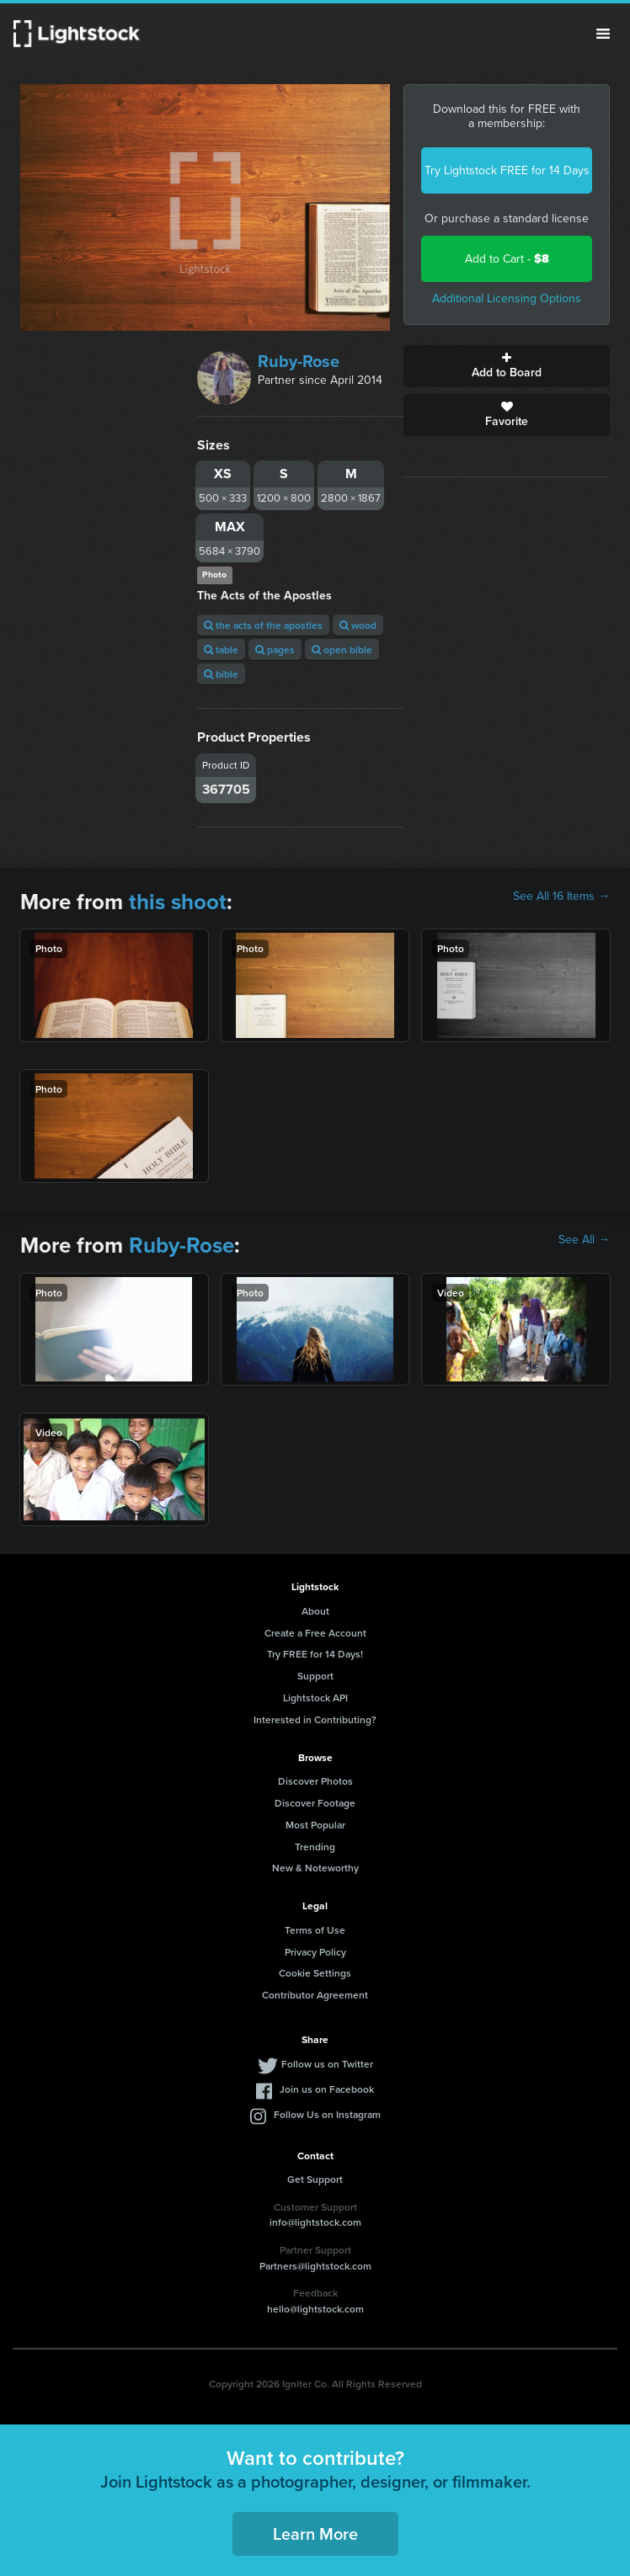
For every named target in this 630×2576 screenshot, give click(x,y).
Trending (315, 1846)
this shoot (178, 902)
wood (357, 625)
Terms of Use (315, 1930)
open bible (342, 649)
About (315, 1611)
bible (221, 674)
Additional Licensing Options (506, 298)
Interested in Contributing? (315, 1719)
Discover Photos (315, 1781)
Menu (603, 33)
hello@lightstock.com (315, 2309)
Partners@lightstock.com (315, 2266)
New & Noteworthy (315, 1867)
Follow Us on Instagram (327, 2114)
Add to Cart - (507, 259)
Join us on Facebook (327, 2089)
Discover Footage (315, 1803)
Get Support (315, 2179)
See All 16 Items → (561, 896)
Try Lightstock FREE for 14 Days (507, 170)
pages (275, 649)
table (221, 649)
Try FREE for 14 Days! (315, 1654)
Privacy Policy (315, 1952)
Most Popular (315, 1825)
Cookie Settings (315, 1973)
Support (315, 1676)
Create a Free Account (315, 1633)
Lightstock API (315, 1697)
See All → (584, 1240)
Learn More (315, 2533)
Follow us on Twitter (327, 2064)
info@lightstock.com (315, 2222)
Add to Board (507, 366)
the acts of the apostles (263, 625)
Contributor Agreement (315, 1995)
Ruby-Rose (298, 361)
